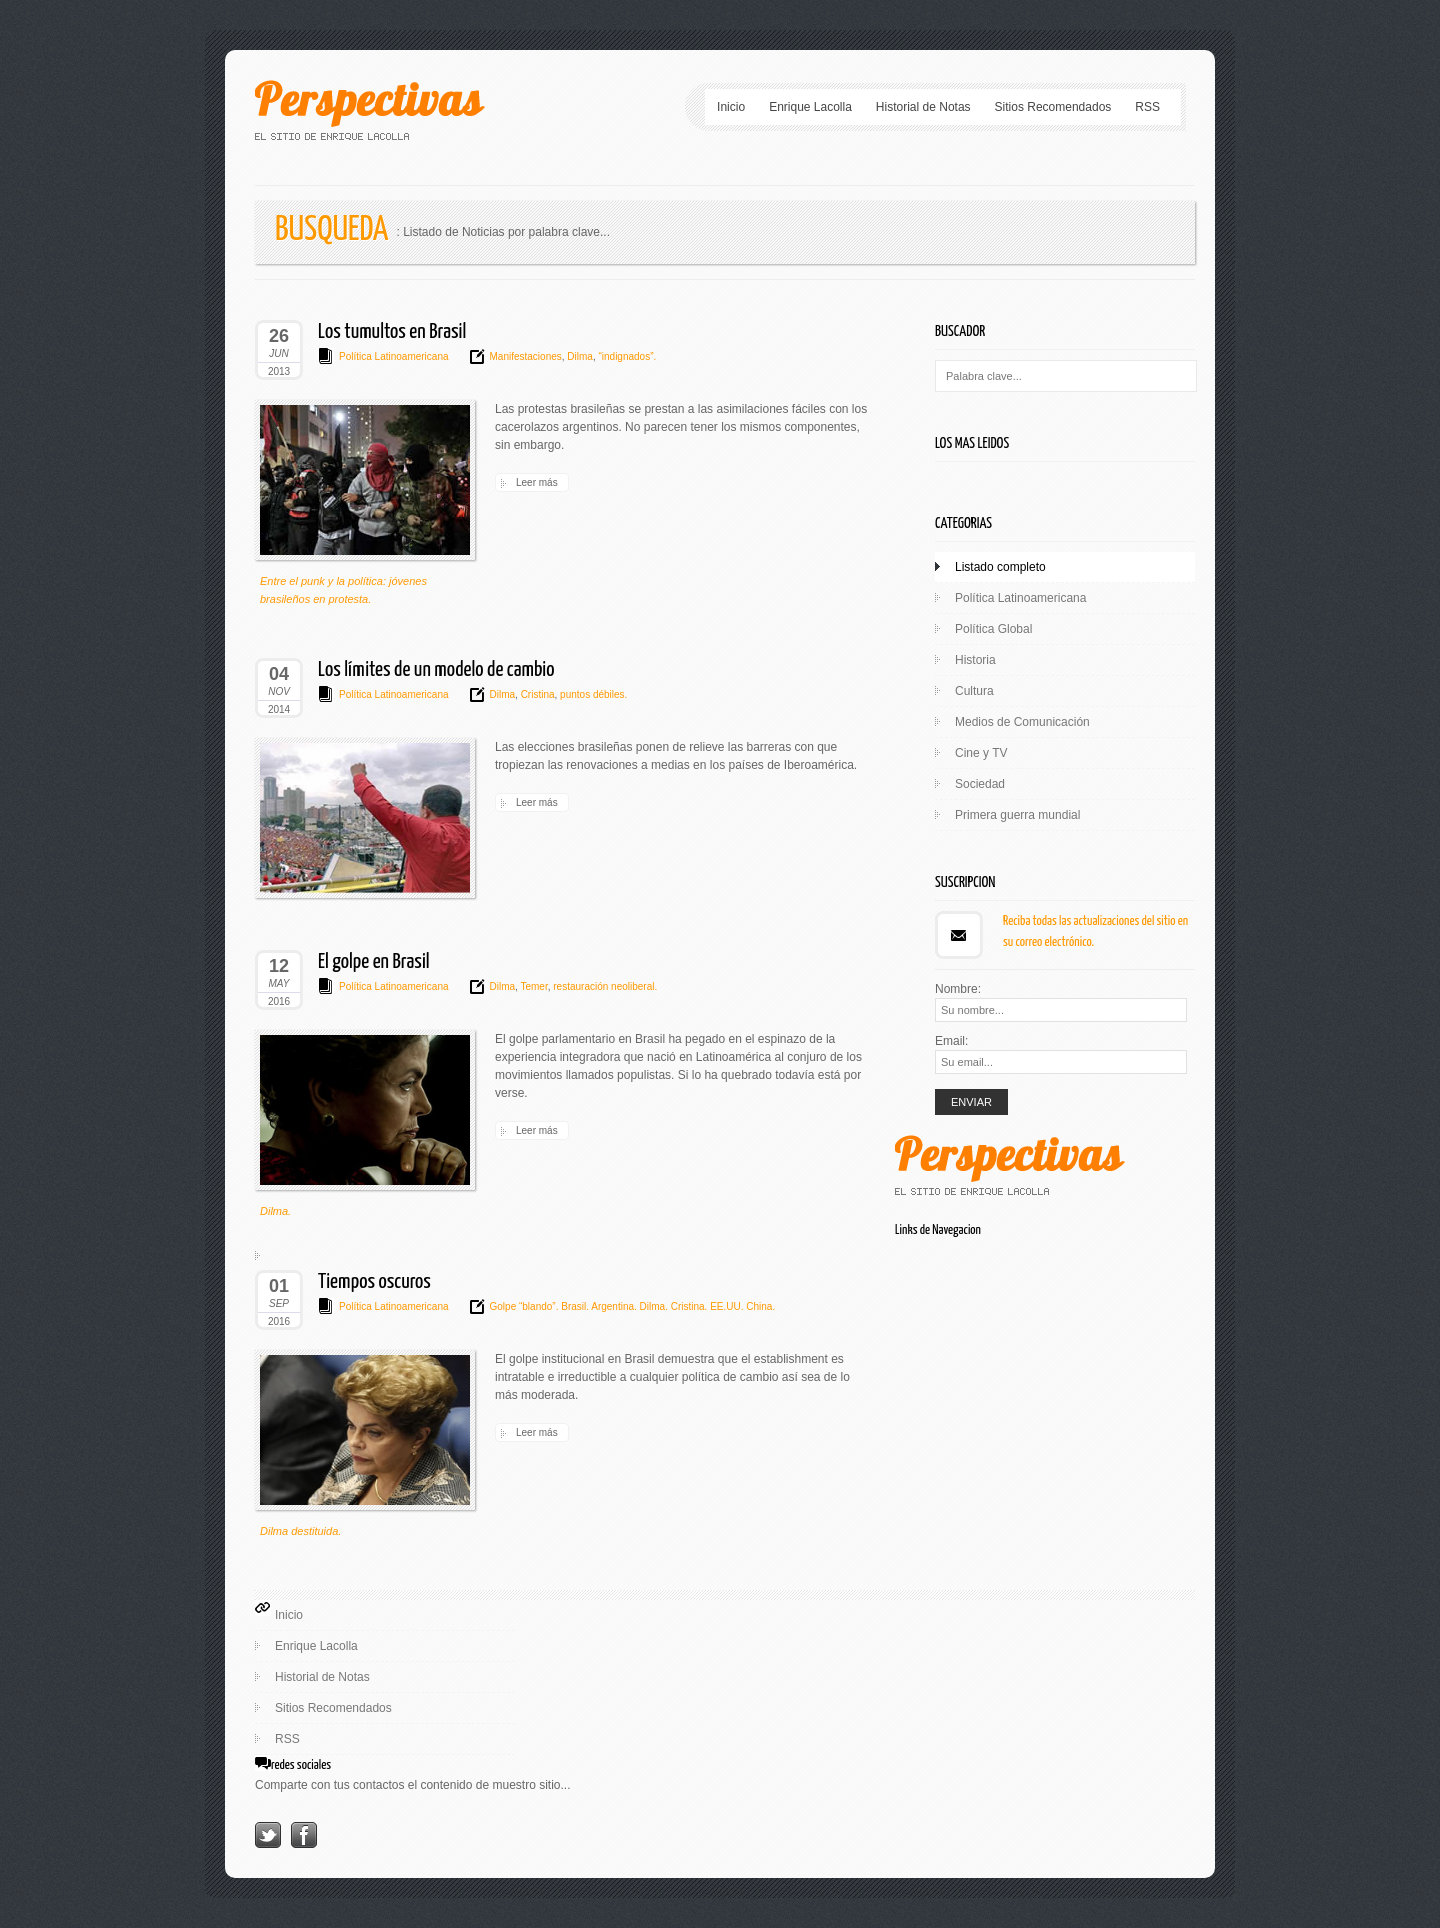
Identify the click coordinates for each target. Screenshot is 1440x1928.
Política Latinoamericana (394, 356)
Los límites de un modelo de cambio (436, 670)
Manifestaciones (526, 356)
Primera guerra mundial (1017, 815)
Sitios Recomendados (1053, 107)
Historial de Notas (923, 107)
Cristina (536, 694)
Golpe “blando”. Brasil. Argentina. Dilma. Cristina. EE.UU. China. (633, 1306)
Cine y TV (981, 753)
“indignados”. (626, 356)
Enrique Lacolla (810, 107)
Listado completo (1000, 567)
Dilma (579, 356)
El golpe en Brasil (374, 962)
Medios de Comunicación (1022, 722)
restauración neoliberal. (603, 986)
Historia (975, 660)
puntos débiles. (592, 694)
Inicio (731, 107)
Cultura (974, 691)
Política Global (993, 629)
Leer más (537, 482)
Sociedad (980, 784)
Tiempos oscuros (374, 1282)
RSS (1147, 107)
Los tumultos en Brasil (392, 332)
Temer (533, 986)
